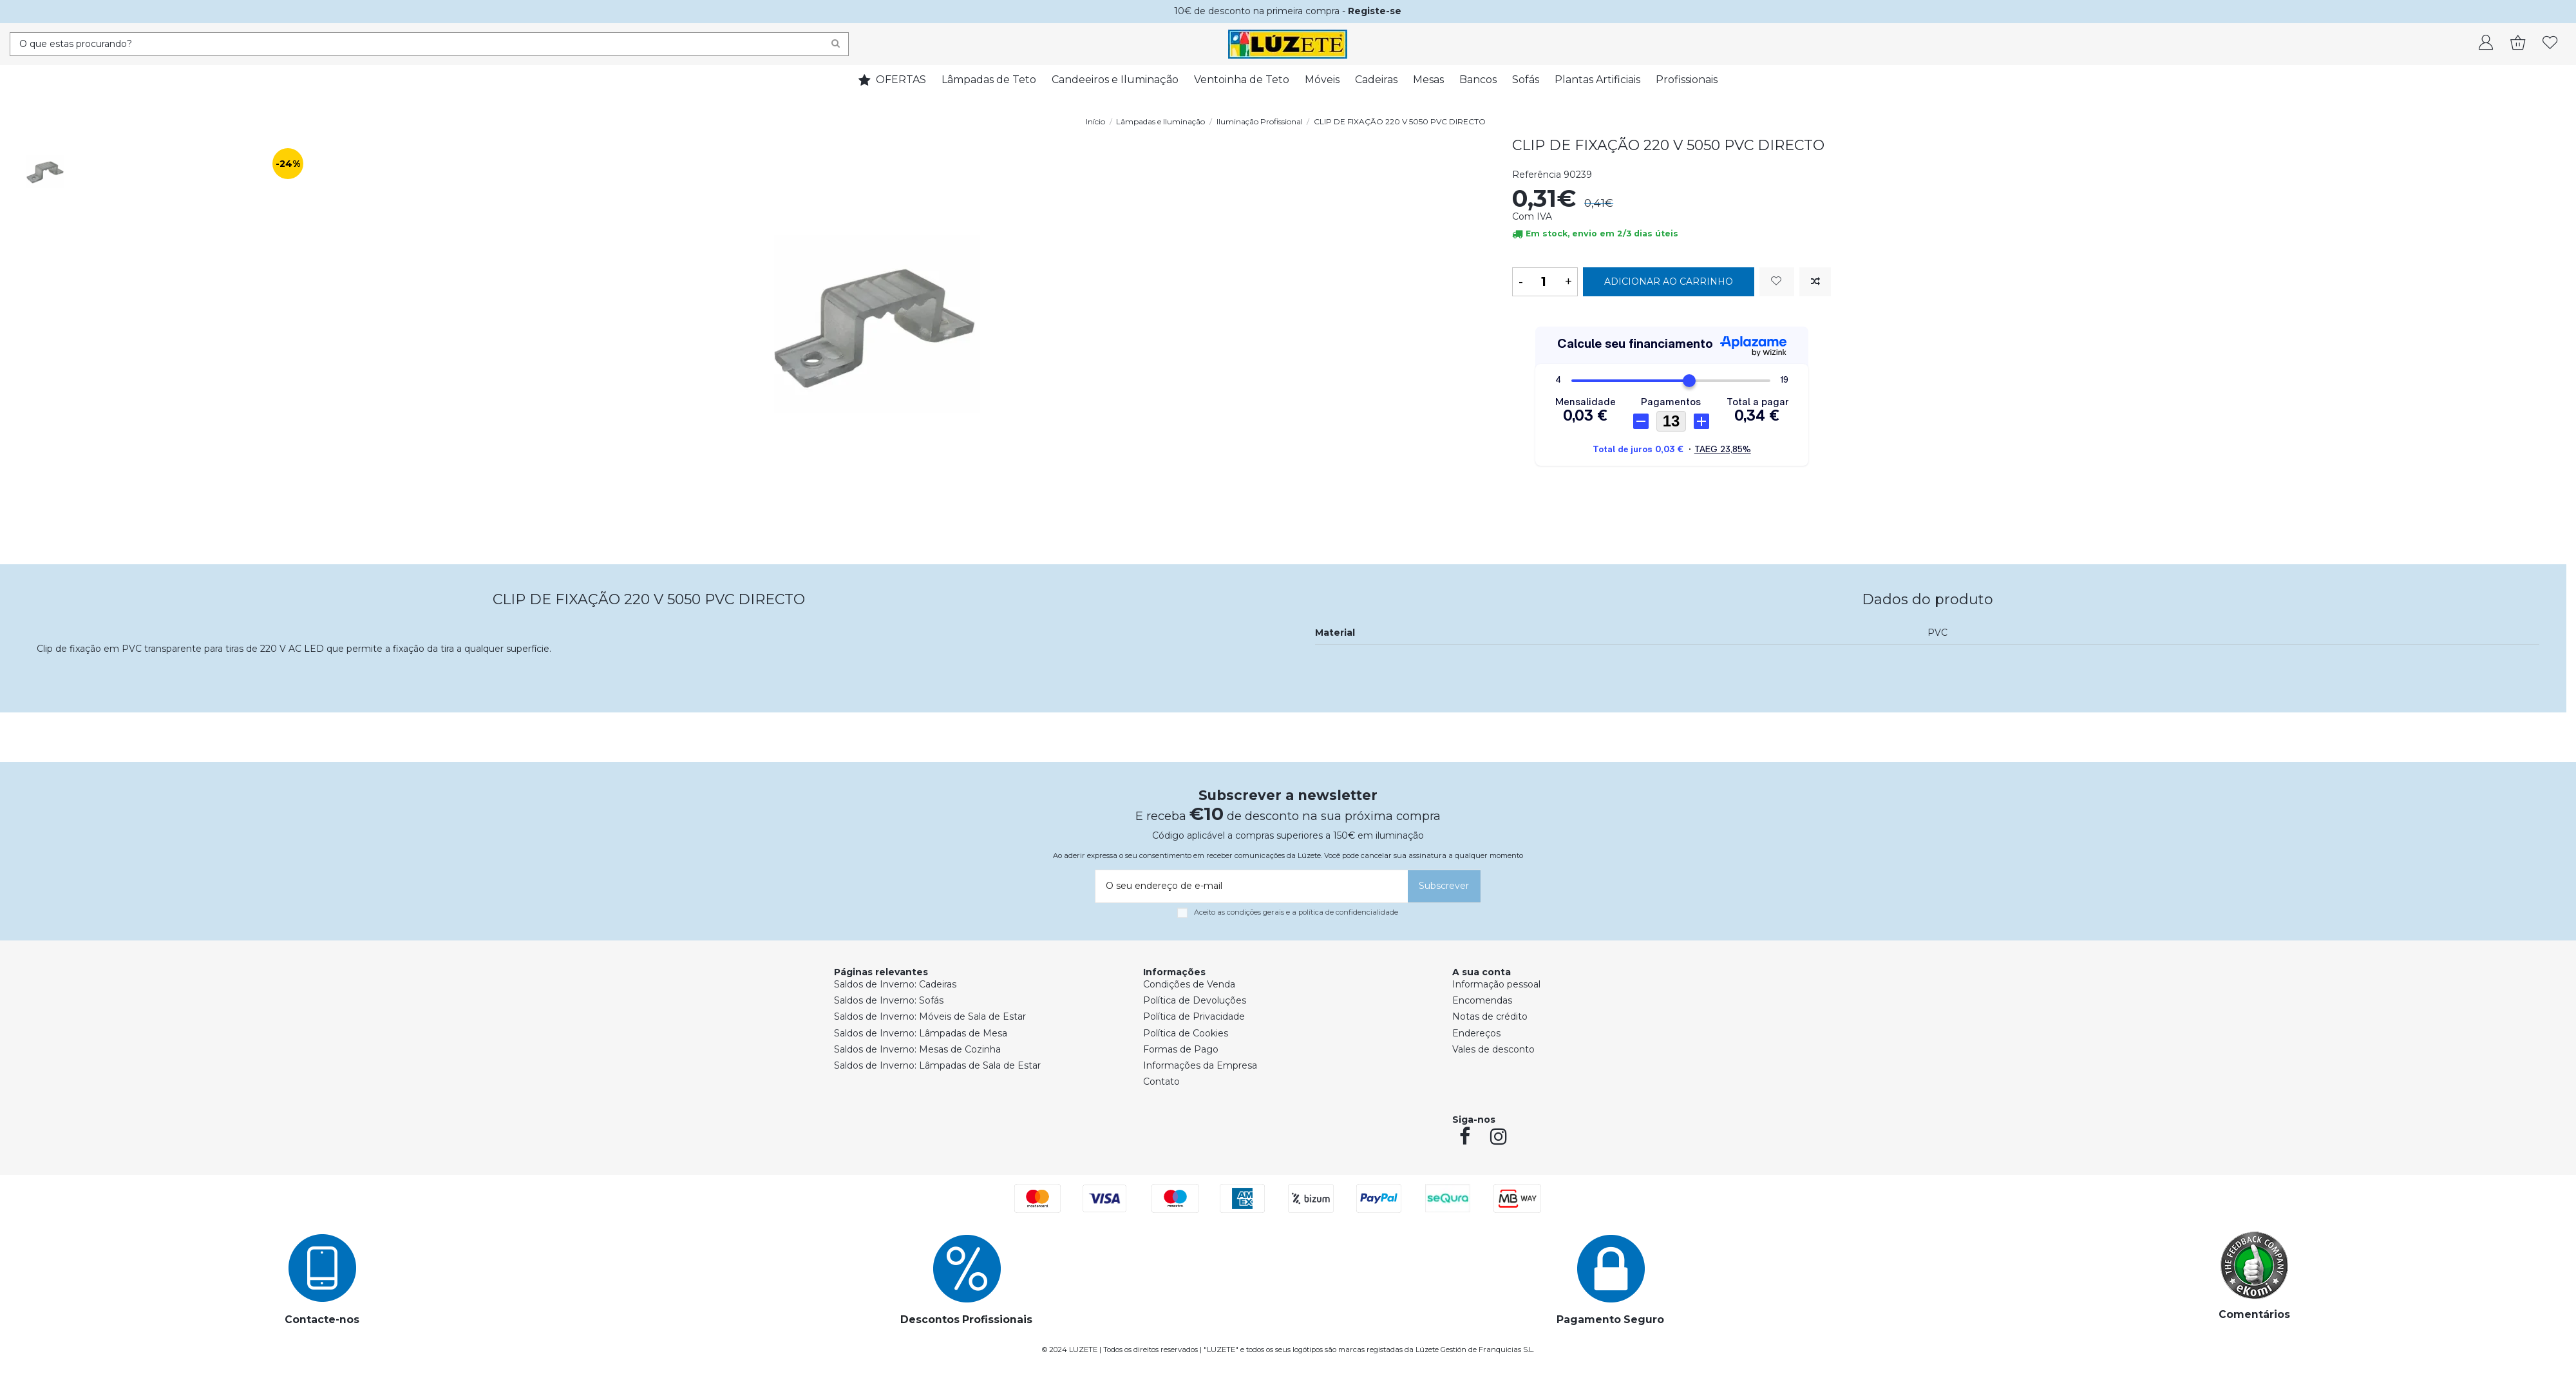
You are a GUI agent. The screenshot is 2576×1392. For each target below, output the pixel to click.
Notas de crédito (1490, 1016)
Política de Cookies (1185, 1033)
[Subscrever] (1444, 886)
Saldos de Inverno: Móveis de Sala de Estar (930, 1016)
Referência (1536, 174)
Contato (1161, 1081)
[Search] (835, 44)
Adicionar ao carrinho (1668, 281)
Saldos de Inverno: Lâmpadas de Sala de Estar (937, 1065)
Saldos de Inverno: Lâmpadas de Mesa (920, 1033)
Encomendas (1482, 1000)
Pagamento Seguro (1610, 1319)
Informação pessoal (1496, 984)
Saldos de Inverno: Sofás (888, 1000)
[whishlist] (2550, 43)
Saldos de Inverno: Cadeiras (895, 984)
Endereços (1476, 1033)
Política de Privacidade (1194, 1016)
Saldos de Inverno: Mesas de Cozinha (917, 1049)
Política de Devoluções (1194, 1000)
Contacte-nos (322, 1319)
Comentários (2254, 1314)
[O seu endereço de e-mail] (1249, 886)
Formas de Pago (1180, 1049)
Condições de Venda (1189, 984)
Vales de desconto (1493, 1049)
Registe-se (1374, 11)
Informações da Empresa (1200, 1065)
